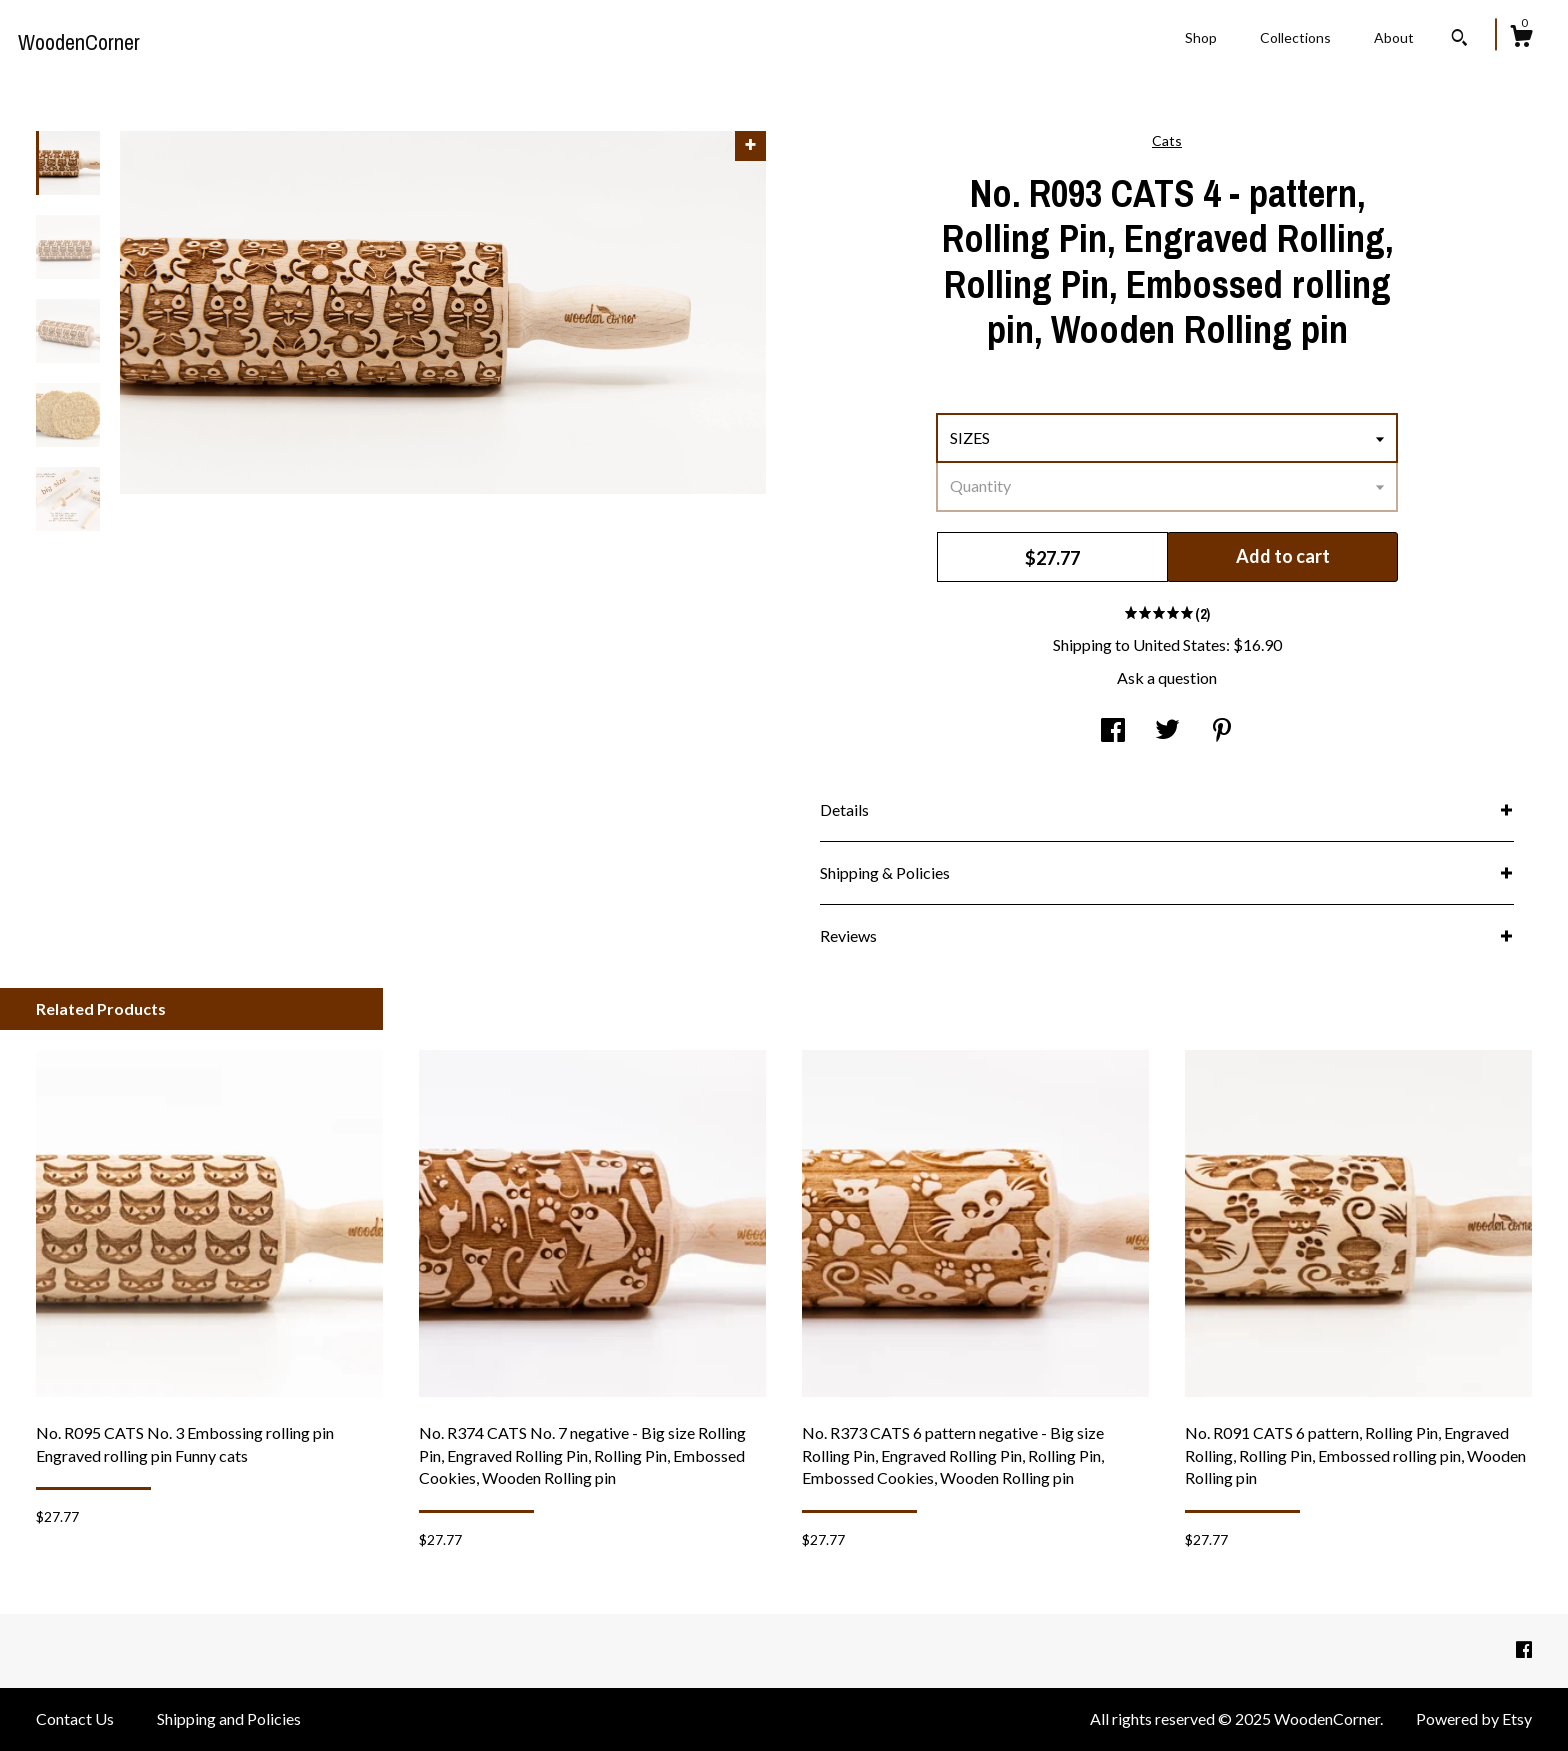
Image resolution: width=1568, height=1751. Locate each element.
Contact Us (75, 1718)
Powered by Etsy (1474, 1718)
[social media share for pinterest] (1222, 731)
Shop (1201, 37)
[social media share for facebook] (1113, 731)
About (1394, 37)
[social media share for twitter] (1167, 731)
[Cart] (1521, 39)
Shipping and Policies (229, 1718)
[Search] (1459, 40)
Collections (1295, 37)
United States (1179, 644)
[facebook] (1524, 1649)
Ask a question (1167, 677)
